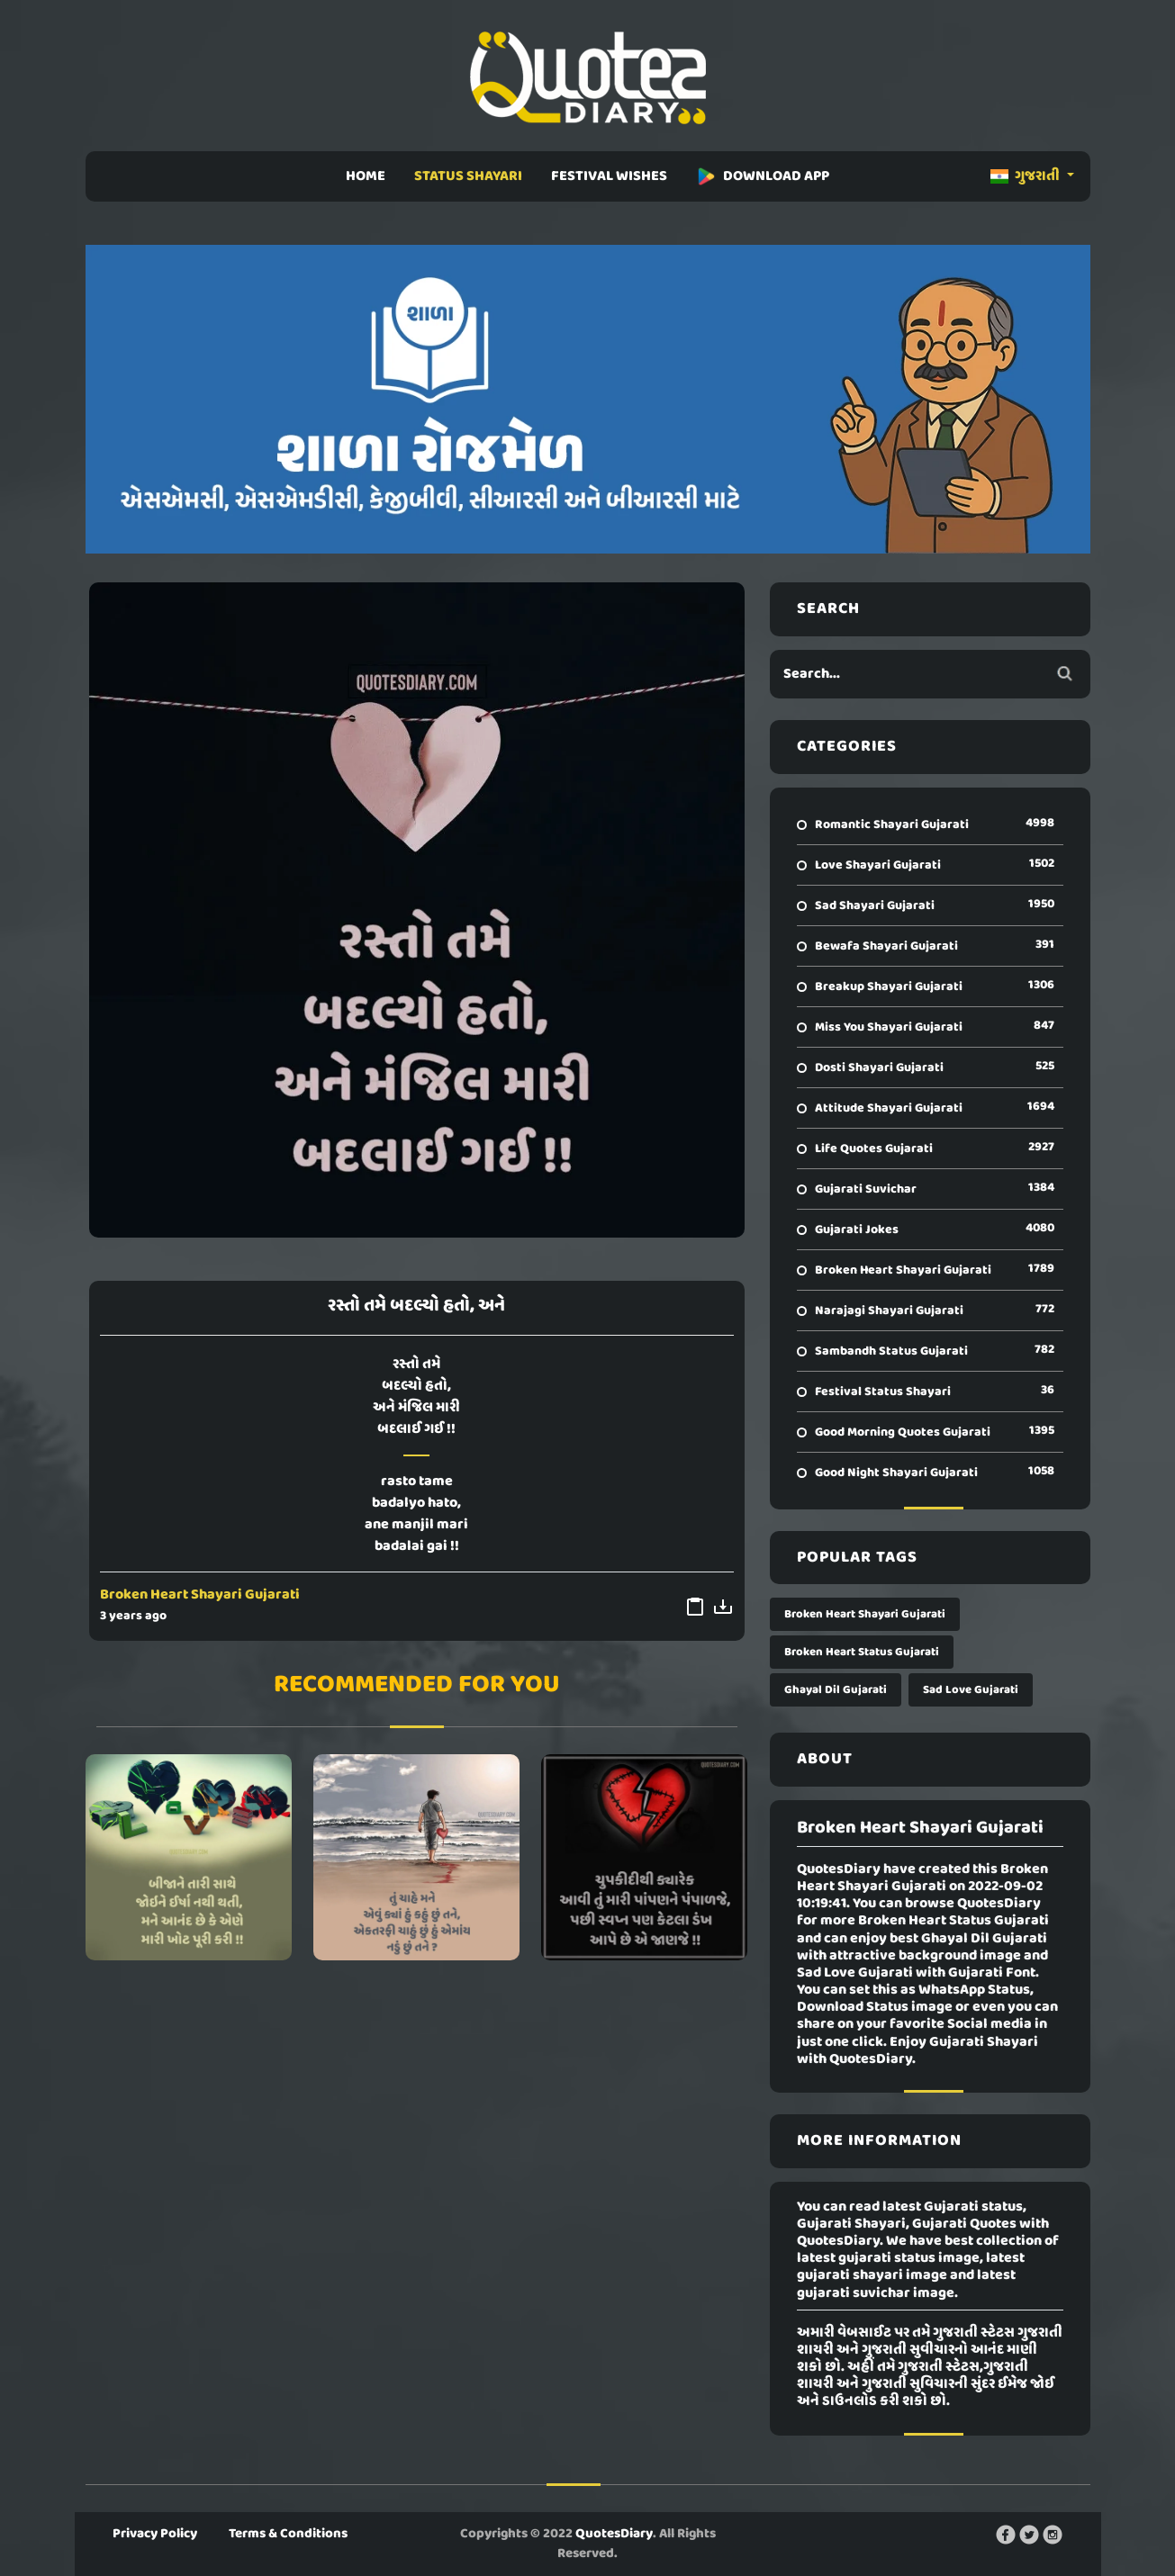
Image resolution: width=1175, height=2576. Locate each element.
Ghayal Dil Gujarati (835, 1689)
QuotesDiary (614, 2533)
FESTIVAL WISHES (609, 176)
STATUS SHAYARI (468, 176)
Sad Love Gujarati (970, 1689)
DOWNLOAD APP (762, 176)
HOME (365, 176)
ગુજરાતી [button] (1026, 176)
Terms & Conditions (288, 2533)
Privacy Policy (155, 2533)
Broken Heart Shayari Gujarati (200, 1595)
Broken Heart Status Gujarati (861, 1652)
